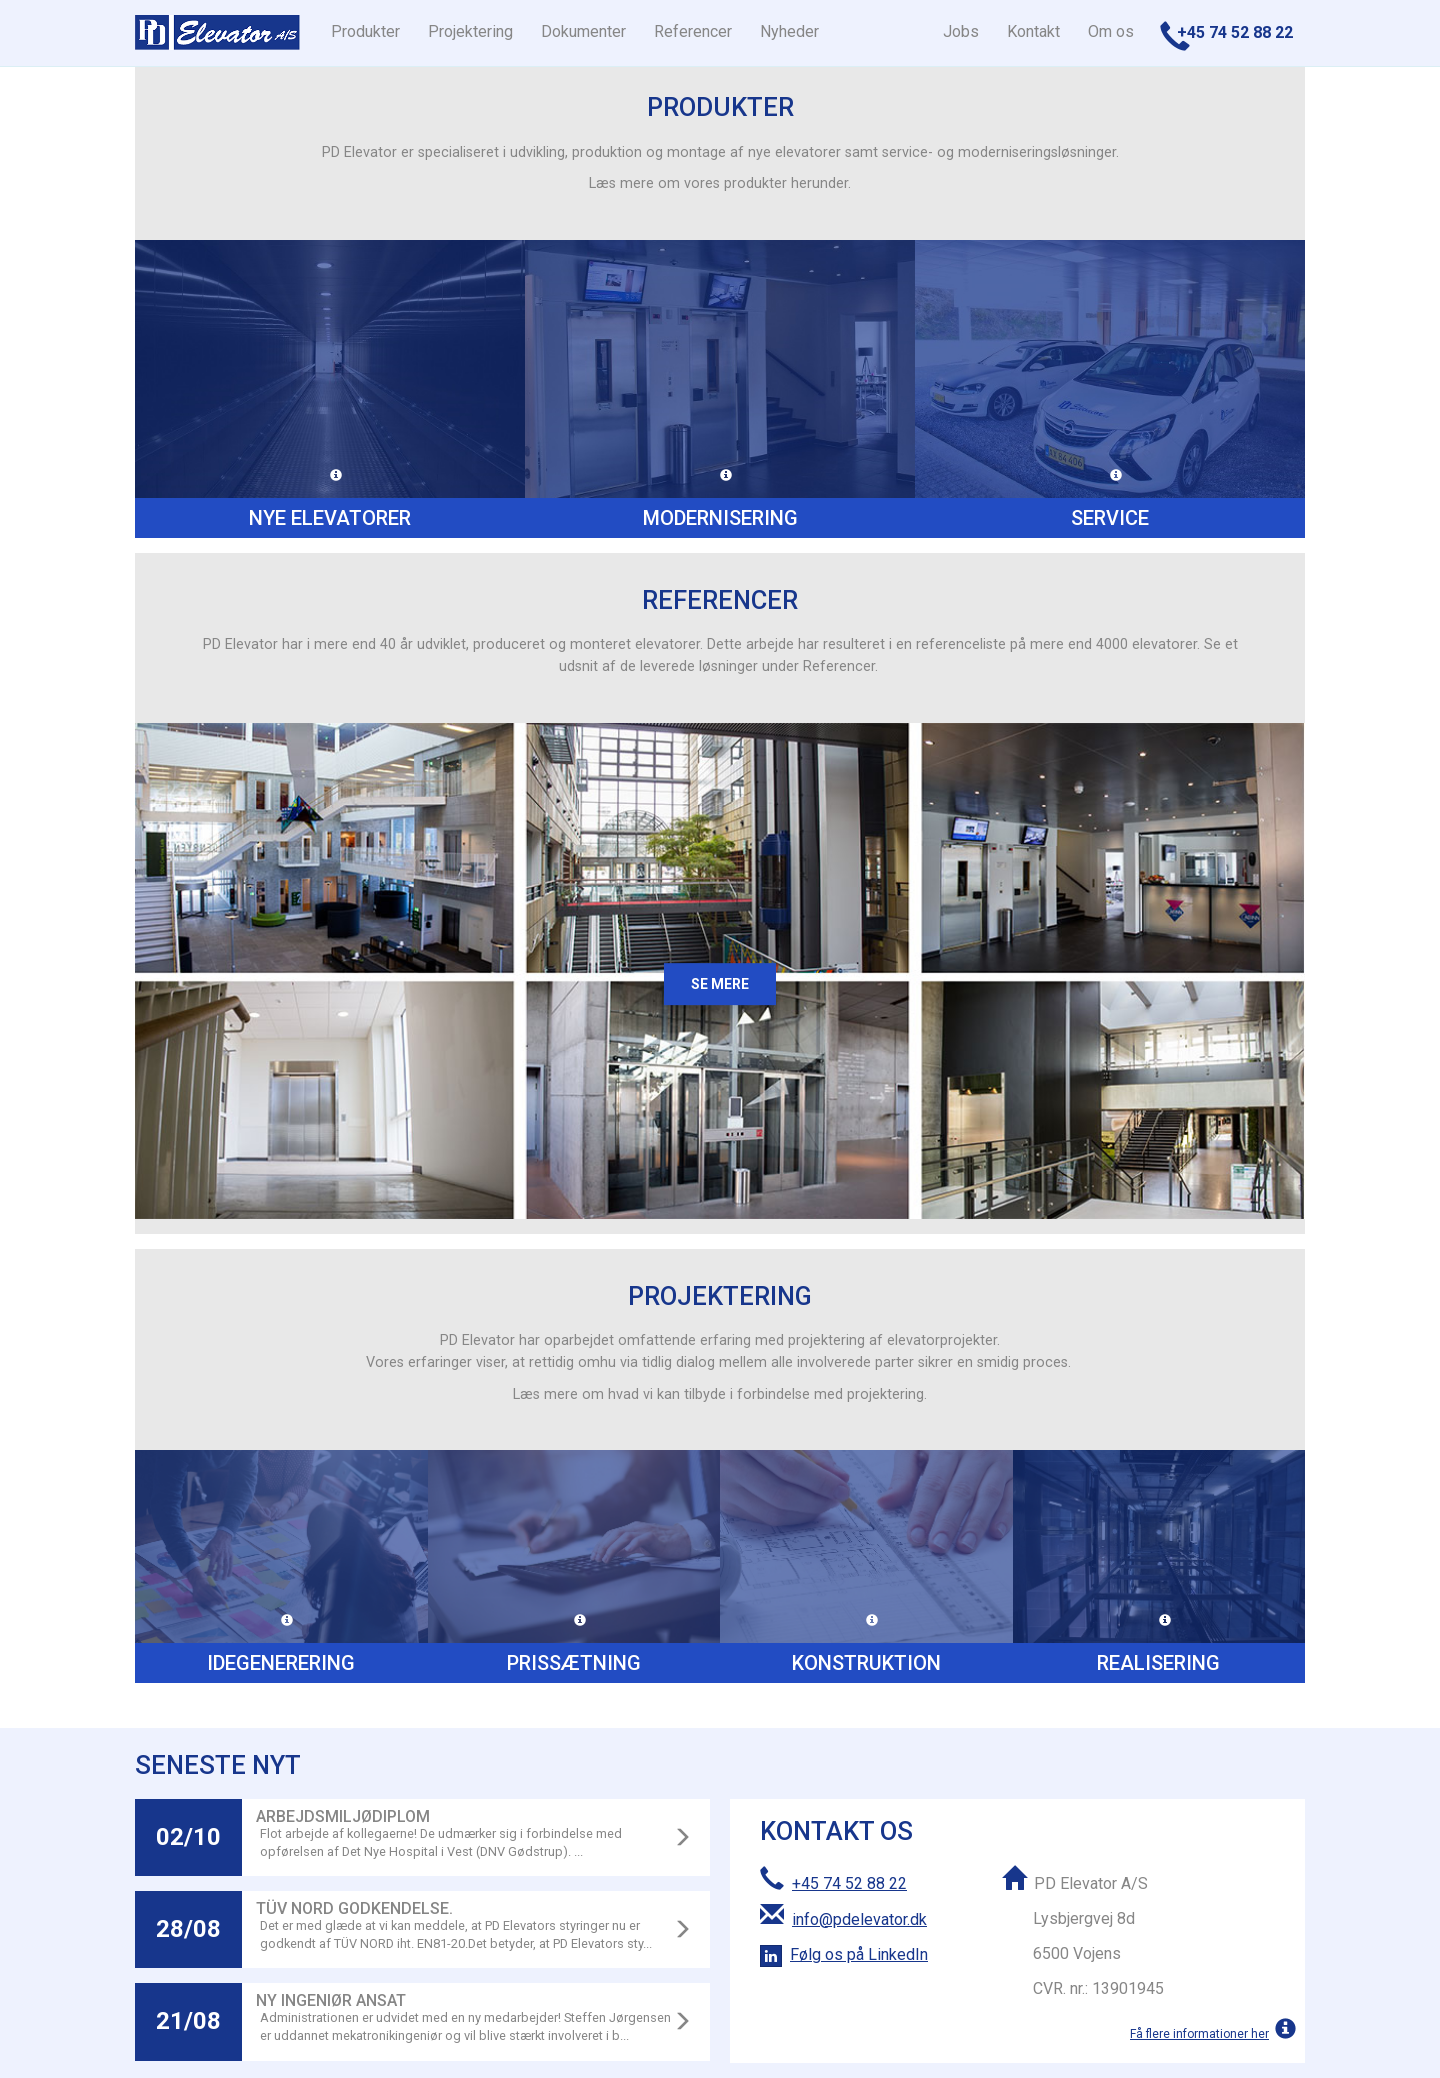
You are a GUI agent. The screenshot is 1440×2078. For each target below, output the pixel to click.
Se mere (720, 984)
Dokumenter (583, 31)
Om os (1111, 31)
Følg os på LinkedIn (859, 1954)
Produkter (365, 31)
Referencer (693, 31)
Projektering (470, 31)
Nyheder (789, 31)
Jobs (961, 31)
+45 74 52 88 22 (849, 1883)
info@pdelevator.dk (859, 1919)
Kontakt (1033, 31)
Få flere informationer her (1199, 2034)
